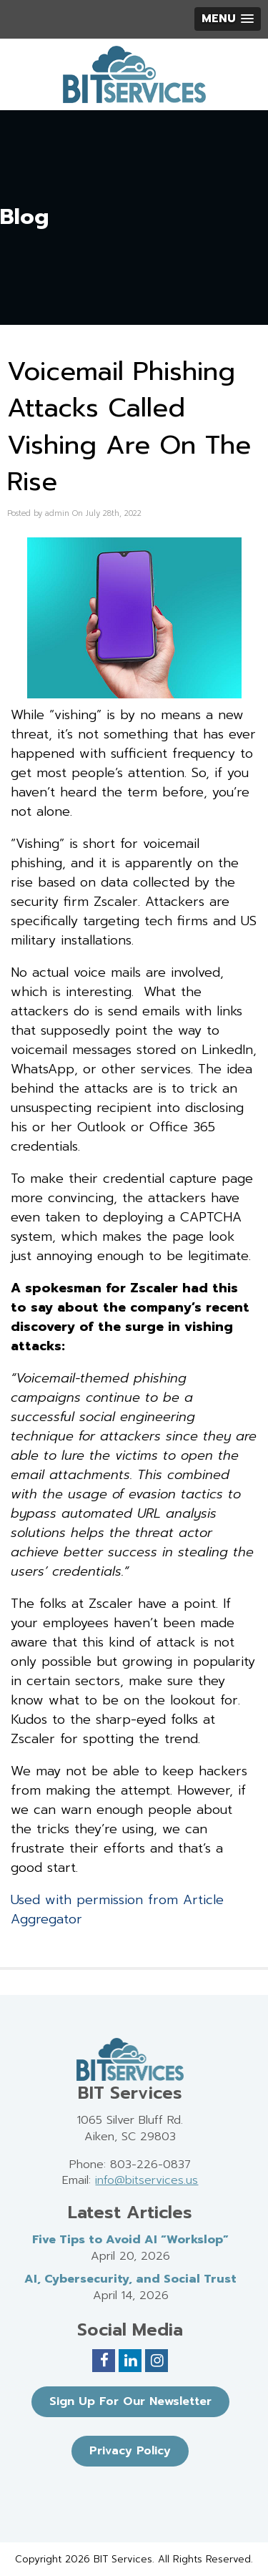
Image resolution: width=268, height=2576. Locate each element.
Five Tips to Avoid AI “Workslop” (130, 2239)
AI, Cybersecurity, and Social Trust (130, 2279)
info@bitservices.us (146, 2180)
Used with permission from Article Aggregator (117, 1909)
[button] (227, 19)
